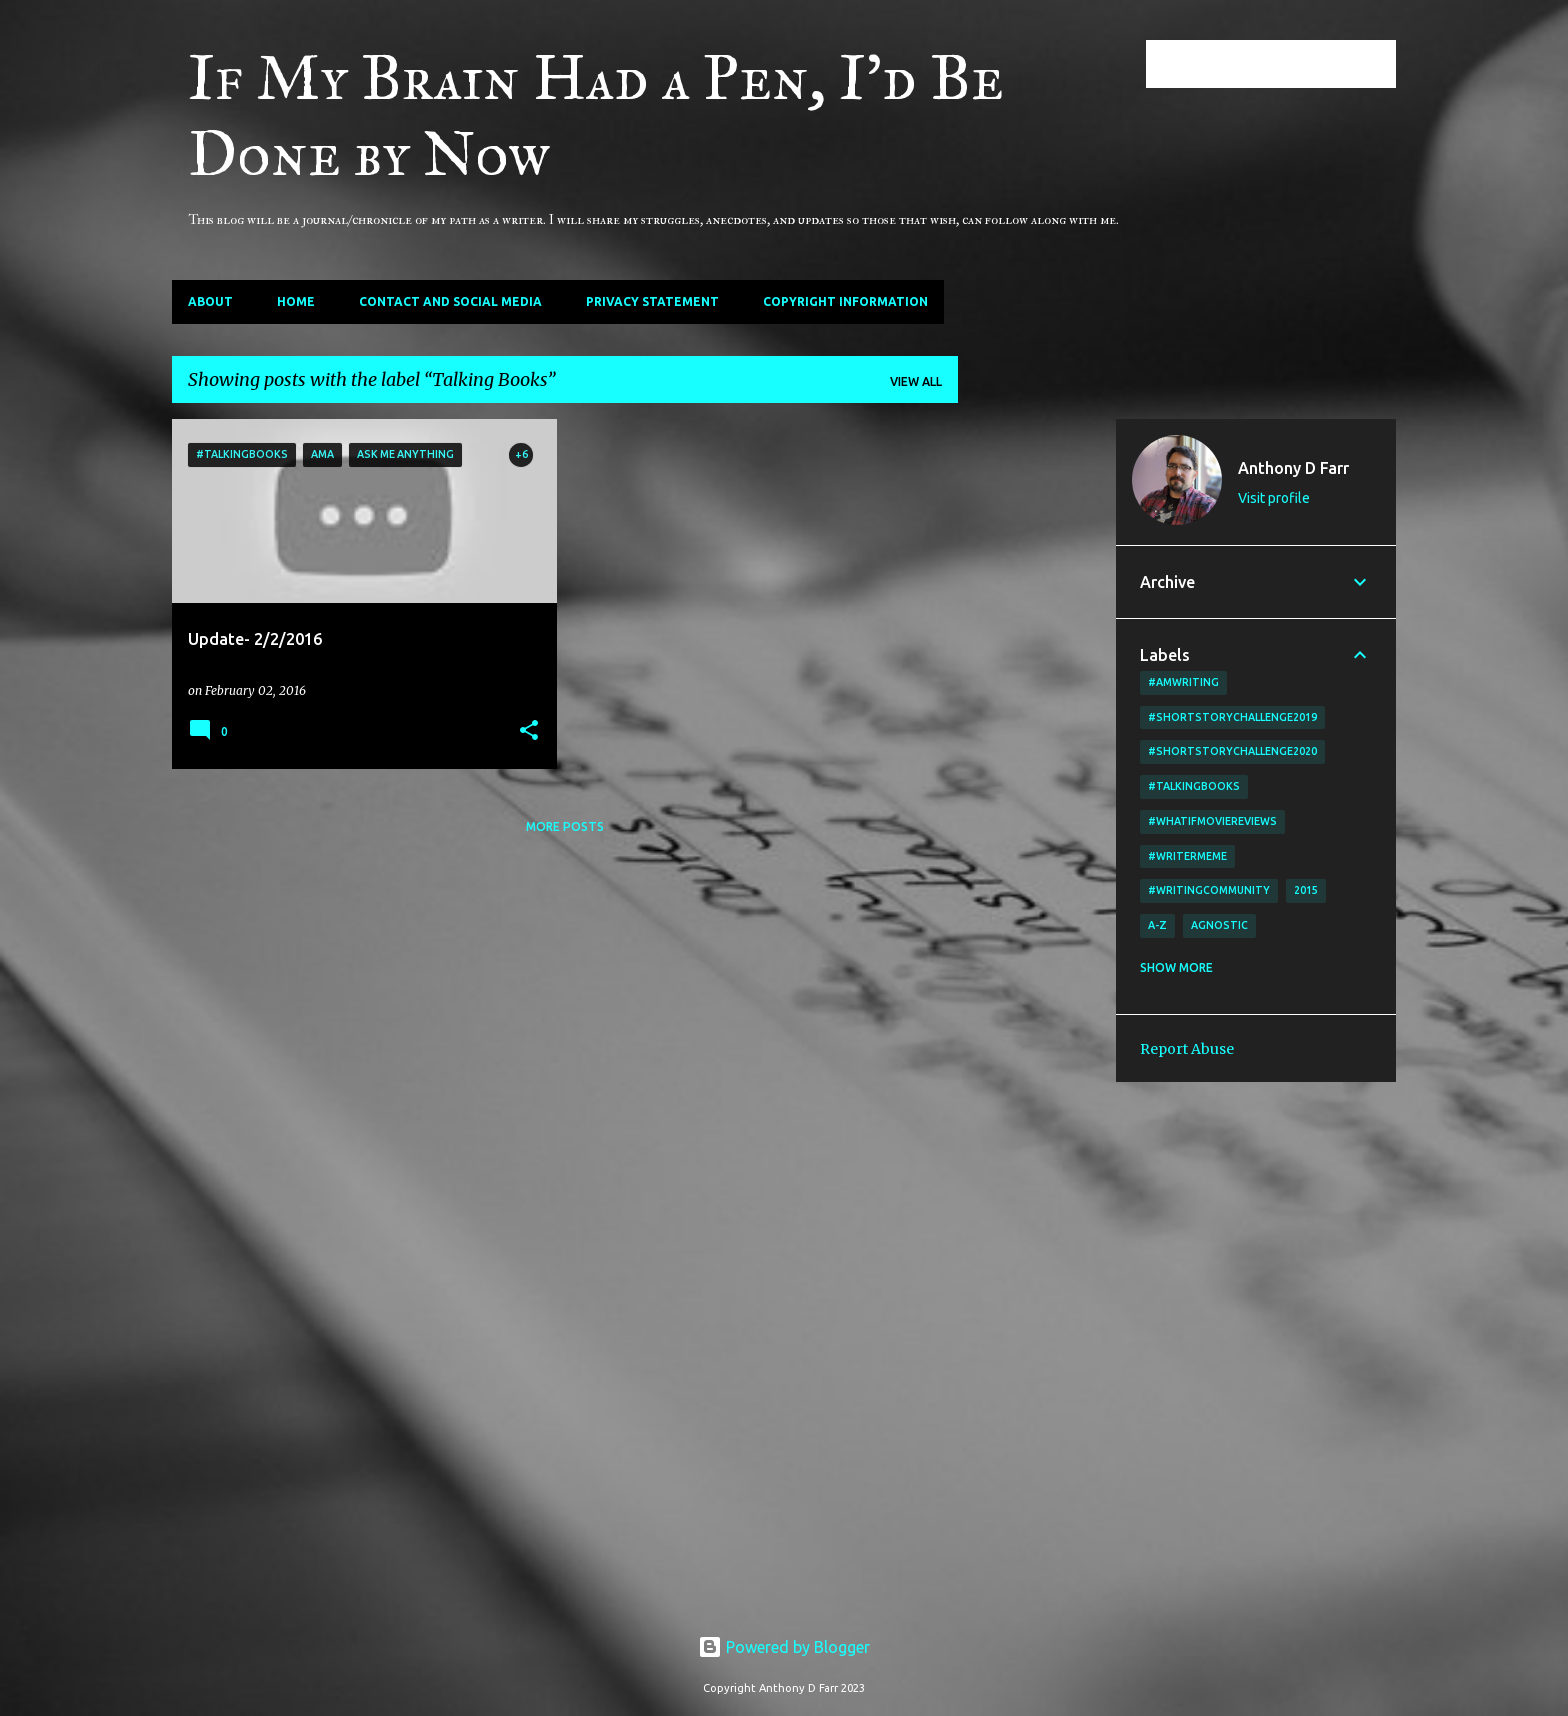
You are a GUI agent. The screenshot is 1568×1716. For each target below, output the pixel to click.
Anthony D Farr (1293, 468)
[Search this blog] (1291, 64)
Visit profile (1274, 498)
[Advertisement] (1037, 719)
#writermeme (1187, 856)
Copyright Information (845, 301)
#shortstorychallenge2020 (1232, 751)
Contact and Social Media (450, 301)
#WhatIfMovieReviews (1212, 821)
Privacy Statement (652, 301)
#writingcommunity (1209, 890)
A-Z (1157, 925)
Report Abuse (1187, 1049)
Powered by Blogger (784, 1647)
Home (296, 301)
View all (916, 381)
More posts (565, 826)
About (210, 301)
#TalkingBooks (1194, 786)
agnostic (1219, 925)
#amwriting (1183, 682)
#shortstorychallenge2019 (1232, 717)
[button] (529, 731)
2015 (1306, 890)
